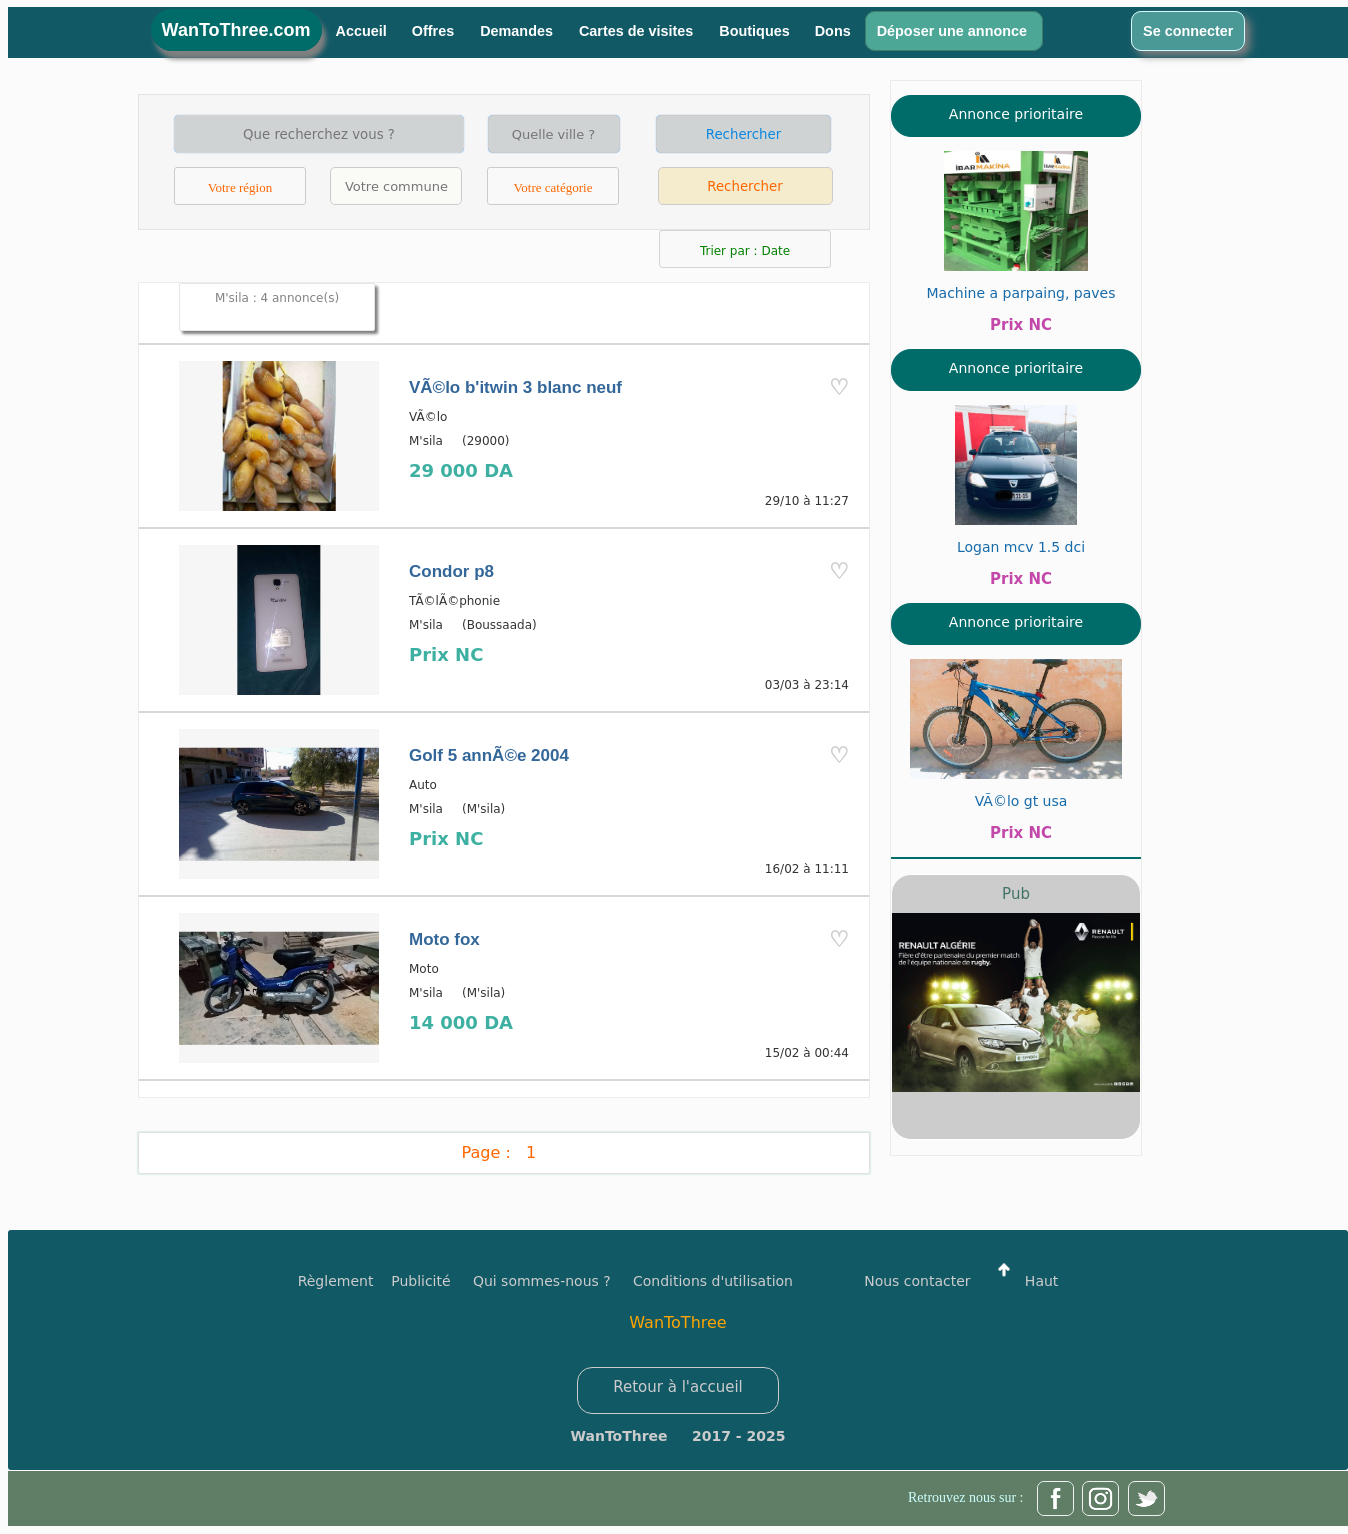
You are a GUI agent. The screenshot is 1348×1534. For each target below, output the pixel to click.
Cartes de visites (638, 31)
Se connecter (1188, 31)
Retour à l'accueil (678, 1387)
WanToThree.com (236, 30)
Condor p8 (451, 571)
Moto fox (444, 939)
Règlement (336, 1281)
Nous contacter (917, 1281)
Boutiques (754, 31)
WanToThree (677, 1322)
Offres (435, 31)
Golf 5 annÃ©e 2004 (489, 755)
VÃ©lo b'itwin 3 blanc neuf (515, 387)
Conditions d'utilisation (713, 1281)
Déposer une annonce (954, 31)
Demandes (518, 31)
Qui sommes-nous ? (542, 1281)
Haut (1023, 1281)
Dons (833, 31)
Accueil (361, 31)
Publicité (432, 1281)
